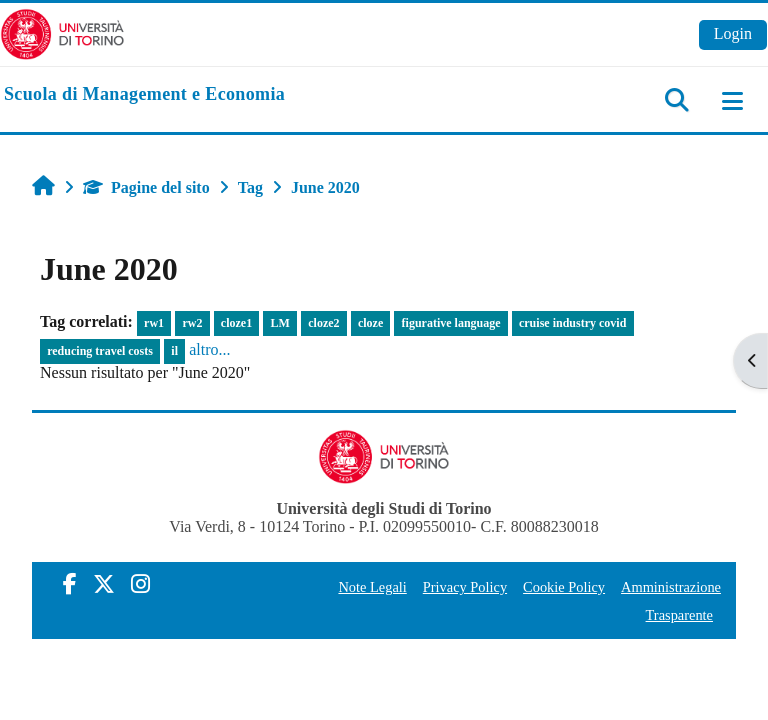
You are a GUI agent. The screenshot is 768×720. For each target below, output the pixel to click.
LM (280, 323)
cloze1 (236, 323)
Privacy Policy (465, 587)
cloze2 (323, 323)
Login (733, 33)
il (174, 351)
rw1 (154, 323)
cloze (370, 323)
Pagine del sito (146, 187)
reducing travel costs (100, 351)
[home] (144, 95)
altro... (209, 349)
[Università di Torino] (62, 32)
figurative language (451, 323)
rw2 (192, 323)
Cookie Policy (564, 587)
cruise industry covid (572, 323)
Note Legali (372, 587)
